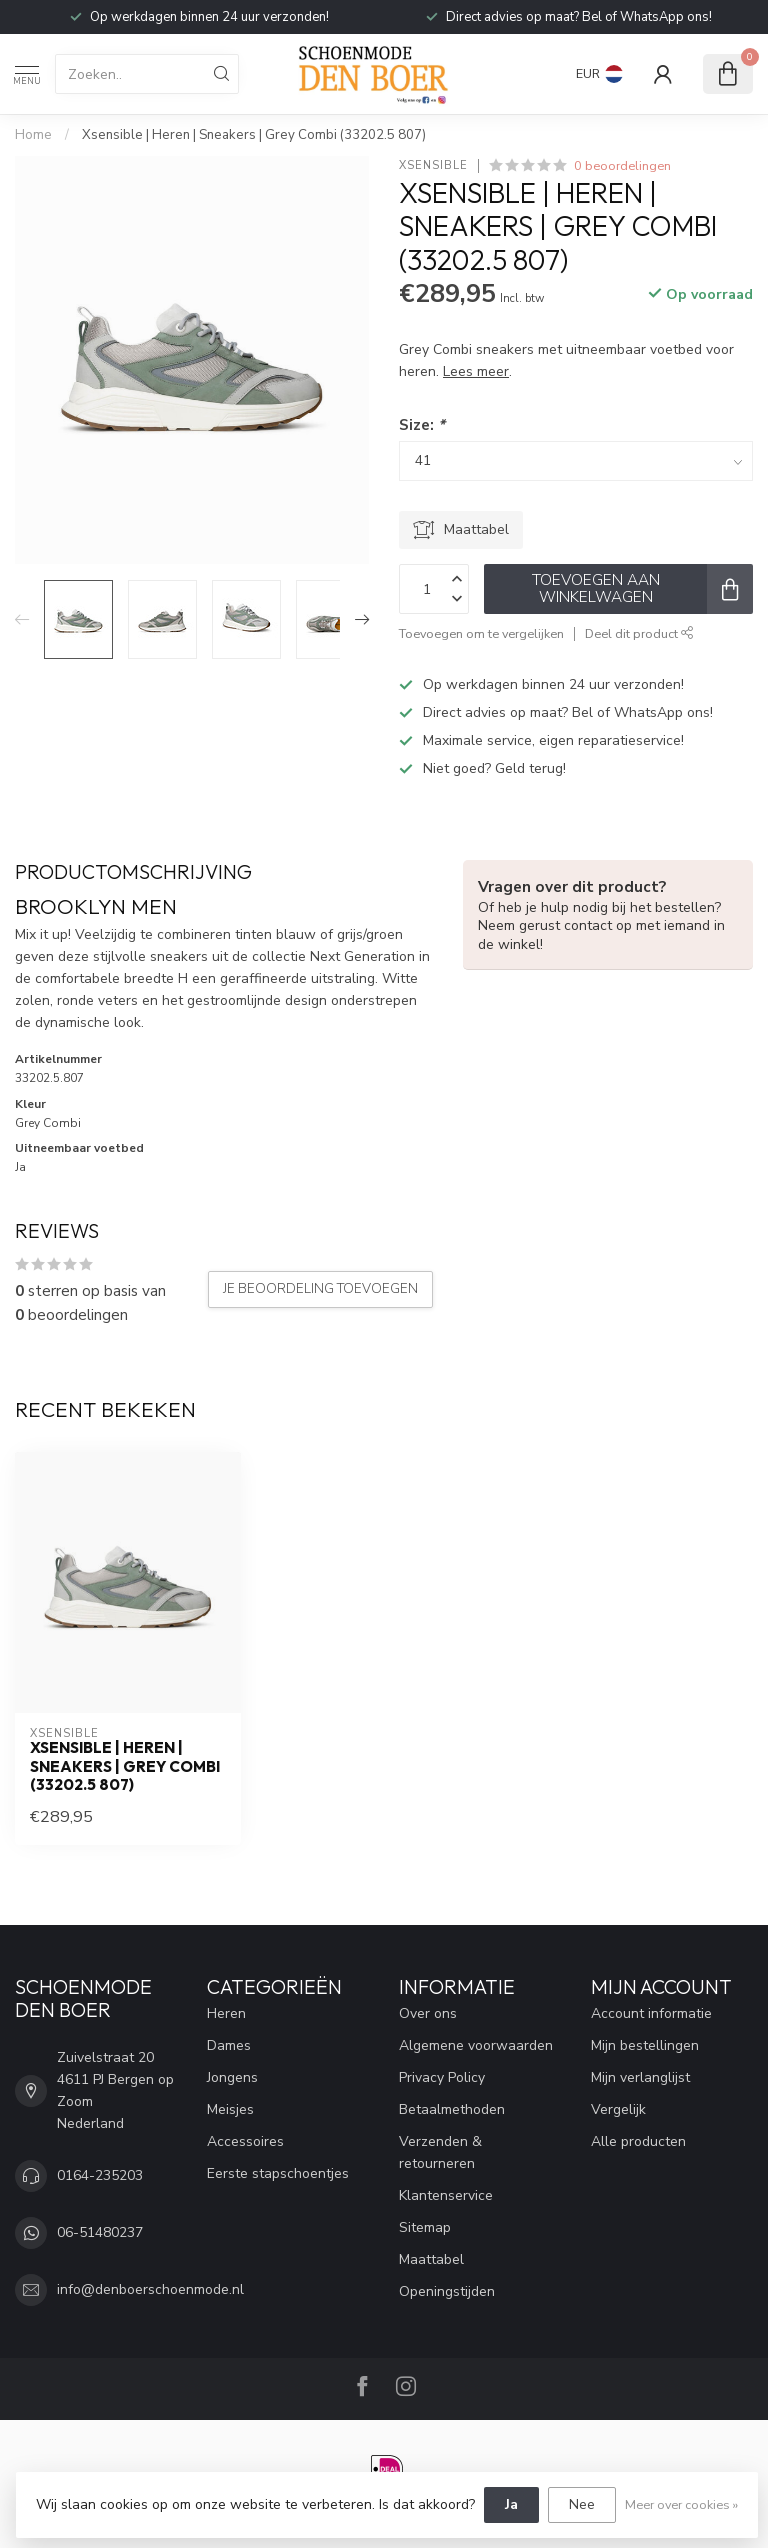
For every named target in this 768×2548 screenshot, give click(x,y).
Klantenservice (446, 2195)
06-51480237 (100, 2232)
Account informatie (651, 2013)
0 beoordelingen (622, 165)
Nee (582, 2504)
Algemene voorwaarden (476, 2045)
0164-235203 (100, 2175)
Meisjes (230, 2109)
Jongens (232, 2077)
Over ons (428, 2013)
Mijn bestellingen (645, 2045)
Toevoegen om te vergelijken (481, 633)
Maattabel (431, 2259)
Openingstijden (447, 2291)
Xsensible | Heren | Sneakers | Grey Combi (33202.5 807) (254, 135)
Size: (422, 424)
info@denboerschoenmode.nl (150, 2289)
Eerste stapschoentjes (278, 2173)
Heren (226, 2013)
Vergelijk (618, 2109)
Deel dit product (639, 633)
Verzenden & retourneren (440, 2152)
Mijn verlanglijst (640, 2077)
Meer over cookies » (681, 2504)
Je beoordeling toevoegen (320, 1289)
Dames (229, 2045)
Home (33, 135)
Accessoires (245, 2141)
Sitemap (425, 2227)
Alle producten (638, 2141)
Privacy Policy (442, 2077)
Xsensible (433, 165)
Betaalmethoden (452, 2109)
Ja (511, 2504)
